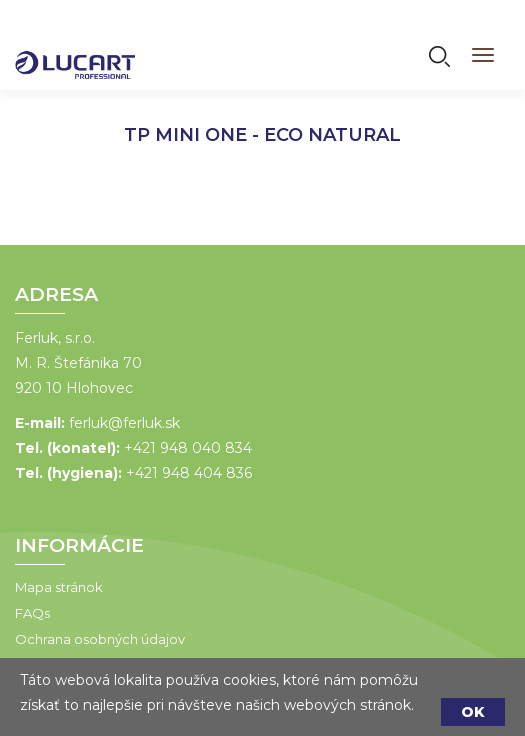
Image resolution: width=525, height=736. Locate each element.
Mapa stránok (59, 587)
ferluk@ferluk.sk (124, 423)
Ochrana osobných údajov (100, 639)
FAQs (32, 613)
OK (473, 712)
